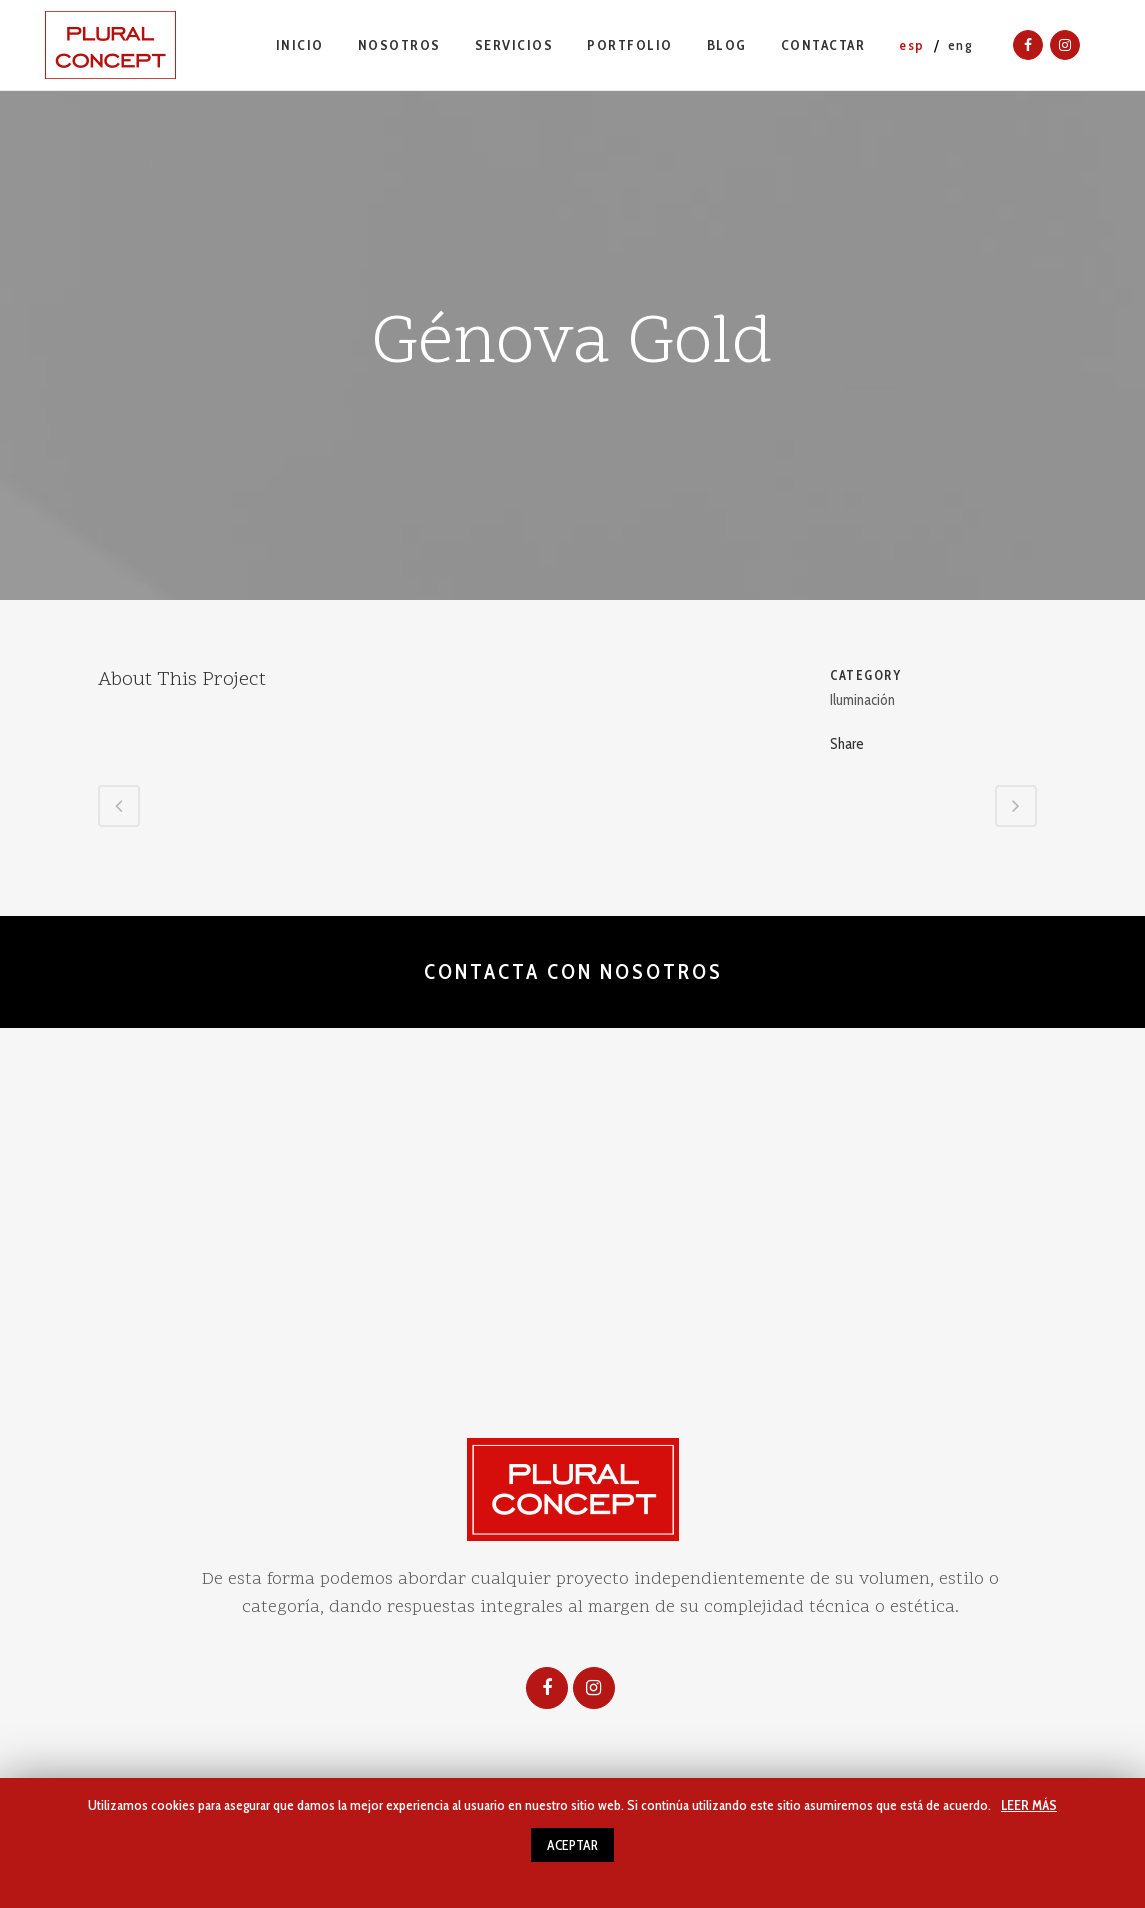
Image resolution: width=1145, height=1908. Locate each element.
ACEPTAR (572, 1845)
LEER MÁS (1029, 1805)
